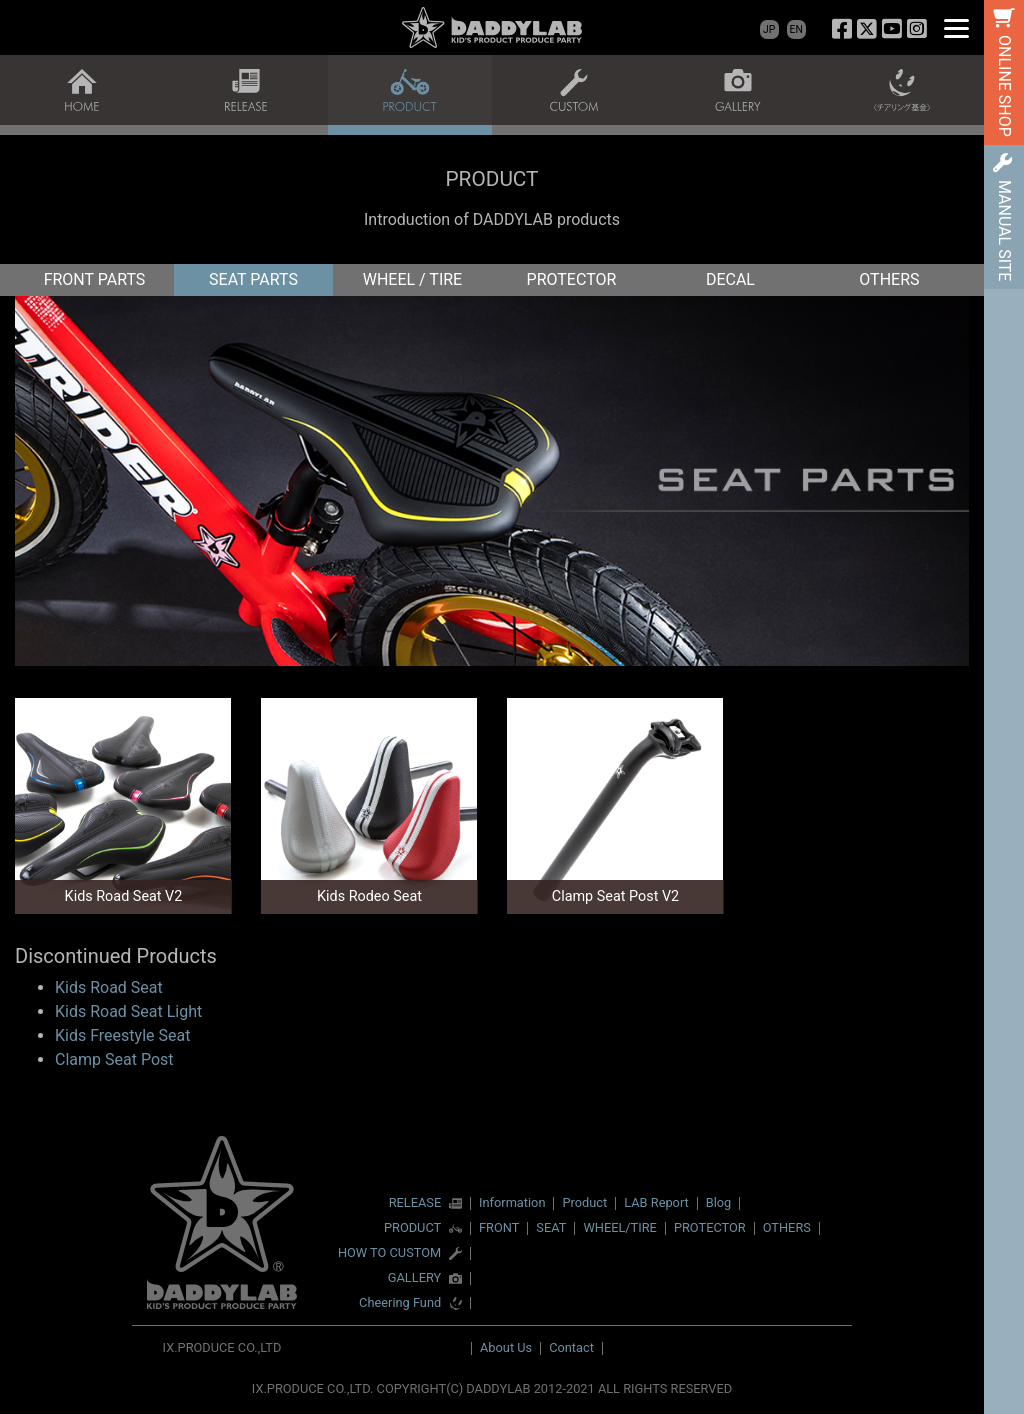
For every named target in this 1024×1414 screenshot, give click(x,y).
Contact (571, 1347)
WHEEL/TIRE (619, 1227)
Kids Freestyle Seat (122, 1035)
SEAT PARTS (253, 279)
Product (584, 1202)
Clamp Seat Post (114, 1059)
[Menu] (956, 27)
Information (512, 1202)
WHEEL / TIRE (413, 279)
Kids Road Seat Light (128, 1011)
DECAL (730, 279)
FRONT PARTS (95, 279)
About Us (506, 1347)
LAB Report (656, 1202)
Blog (719, 1202)
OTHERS (889, 279)
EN (796, 29)
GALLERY (414, 1278)
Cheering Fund (400, 1303)
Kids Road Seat (109, 987)
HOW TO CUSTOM (389, 1253)
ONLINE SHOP (1004, 86)
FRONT (499, 1227)
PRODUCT (412, 1228)
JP (769, 29)
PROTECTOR (572, 279)
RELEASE (415, 1203)
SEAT (551, 1227)
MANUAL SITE (1004, 230)
